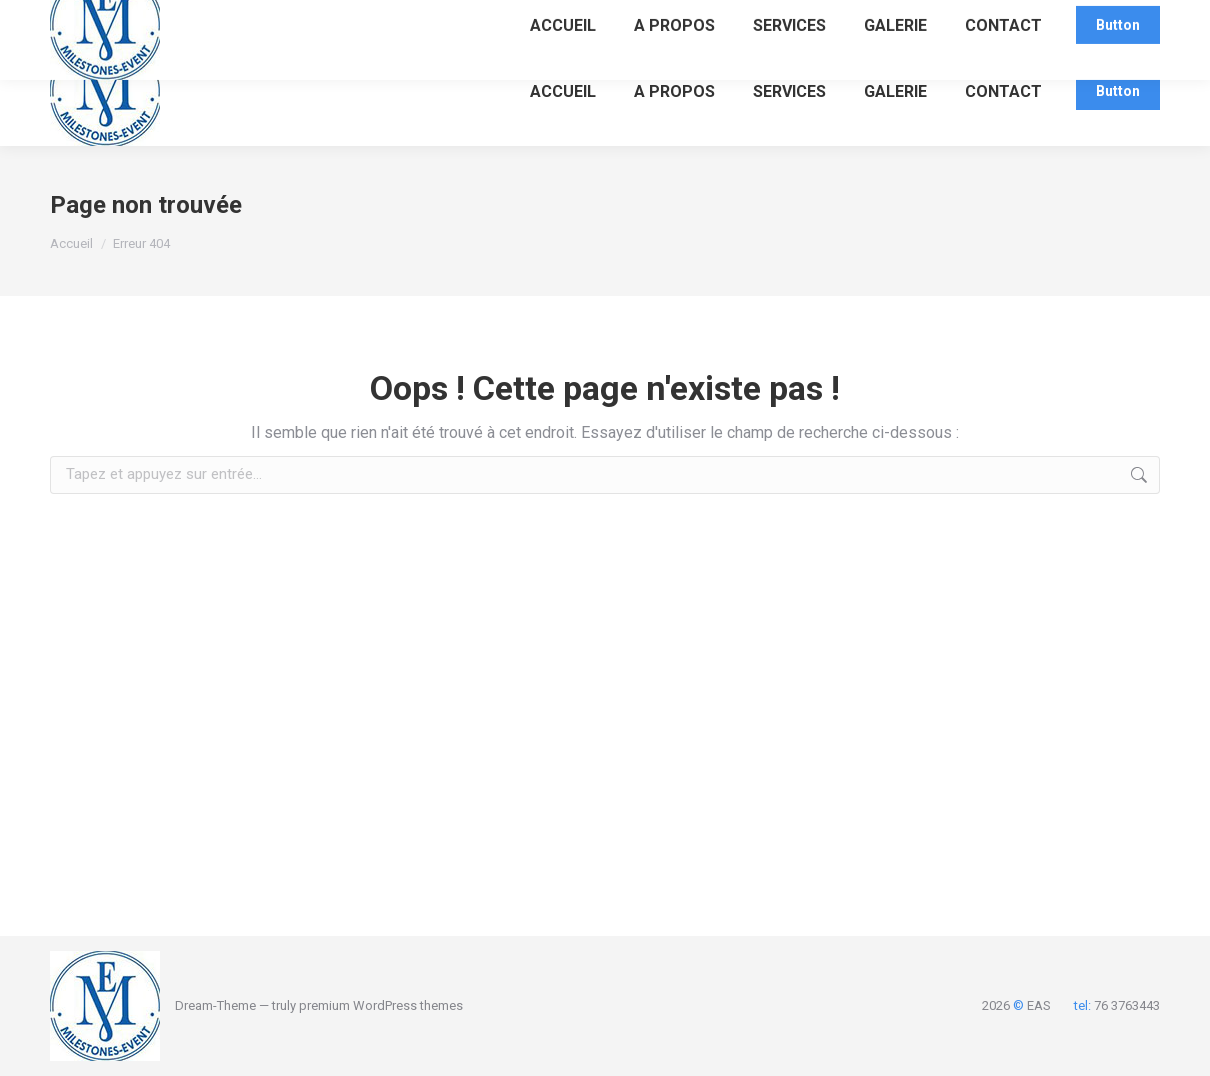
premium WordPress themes (381, 1005)
